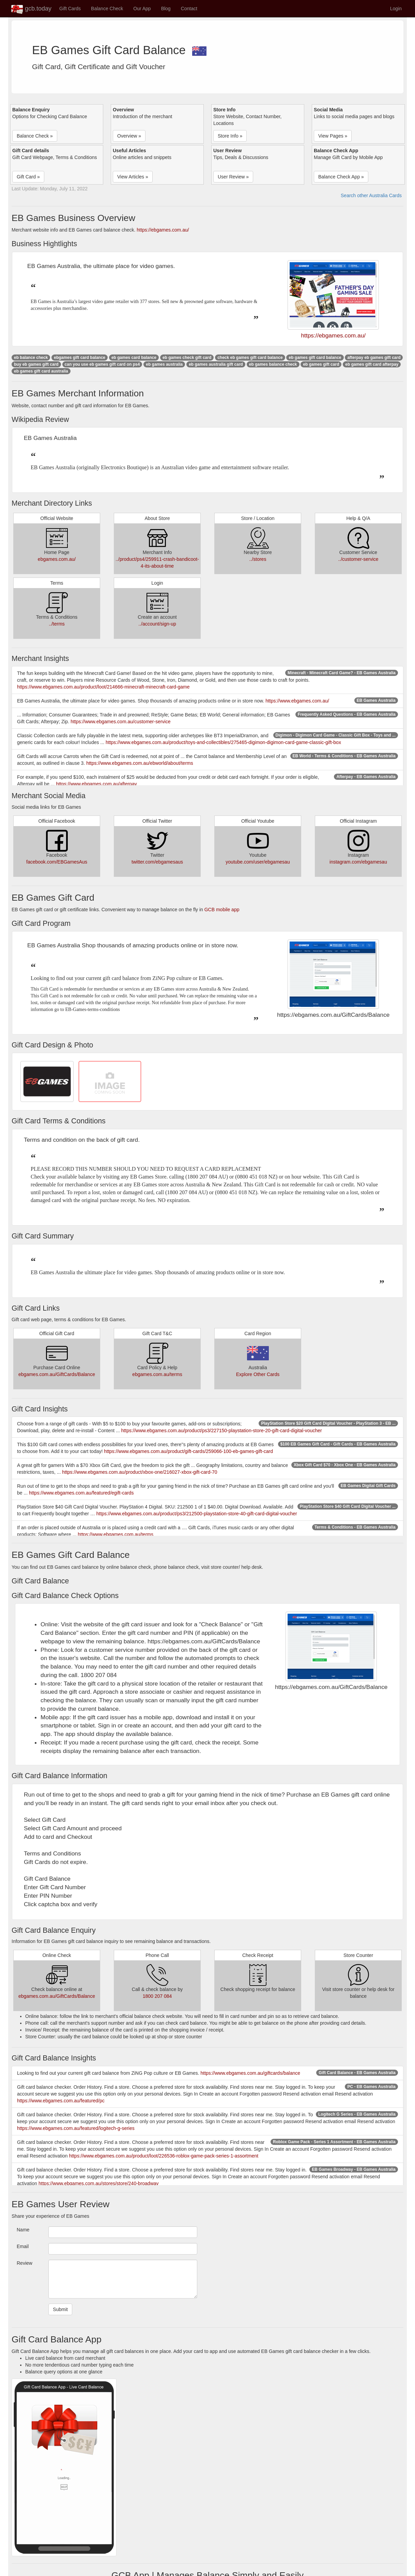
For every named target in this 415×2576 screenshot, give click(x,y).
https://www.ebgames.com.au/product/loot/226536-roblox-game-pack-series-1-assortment (164, 2156)
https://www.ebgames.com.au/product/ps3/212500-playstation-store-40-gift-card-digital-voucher (196, 1513)
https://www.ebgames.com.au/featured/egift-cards (81, 1493)
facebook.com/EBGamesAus (56, 862)
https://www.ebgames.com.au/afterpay (96, 784)
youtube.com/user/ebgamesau (258, 862)
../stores (257, 559)
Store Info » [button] (230, 136)
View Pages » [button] (332, 136)
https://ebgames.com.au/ (163, 230)
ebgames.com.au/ (57, 559)
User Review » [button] (233, 176)
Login (396, 8)
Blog (166, 8)
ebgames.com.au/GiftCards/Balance (56, 1374)
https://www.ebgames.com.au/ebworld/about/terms (139, 763)
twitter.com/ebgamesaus (157, 862)
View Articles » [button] (132, 176)
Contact (189, 8)
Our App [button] (142, 8)
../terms (57, 624)
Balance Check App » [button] (341, 176)
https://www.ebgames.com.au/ (297, 701)
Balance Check (107, 8)
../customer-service (358, 559)
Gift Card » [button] (28, 176)
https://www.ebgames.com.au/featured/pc (61, 2100)
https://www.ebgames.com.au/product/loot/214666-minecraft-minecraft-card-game (103, 687)
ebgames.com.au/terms (157, 1374)
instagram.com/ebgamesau (358, 862)
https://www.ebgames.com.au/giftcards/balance (250, 2073)
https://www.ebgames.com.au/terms (115, 1534)
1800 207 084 (157, 1996)
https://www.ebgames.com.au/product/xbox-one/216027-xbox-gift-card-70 (139, 1472)
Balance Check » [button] (35, 136)
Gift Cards (70, 8)
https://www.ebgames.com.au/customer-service (120, 721)
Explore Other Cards (258, 1374)
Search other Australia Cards (371, 195)
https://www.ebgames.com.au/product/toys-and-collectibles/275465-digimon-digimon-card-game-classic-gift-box (223, 742)
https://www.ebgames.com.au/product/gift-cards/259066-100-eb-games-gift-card (188, 1451)
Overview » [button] (129, 136)
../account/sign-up (157, 624)
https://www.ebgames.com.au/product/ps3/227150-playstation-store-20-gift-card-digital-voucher (221, 1430)
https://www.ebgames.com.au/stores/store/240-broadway (99, 2183)
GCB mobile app (222, 909)
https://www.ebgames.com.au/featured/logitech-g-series (76, 2128)
